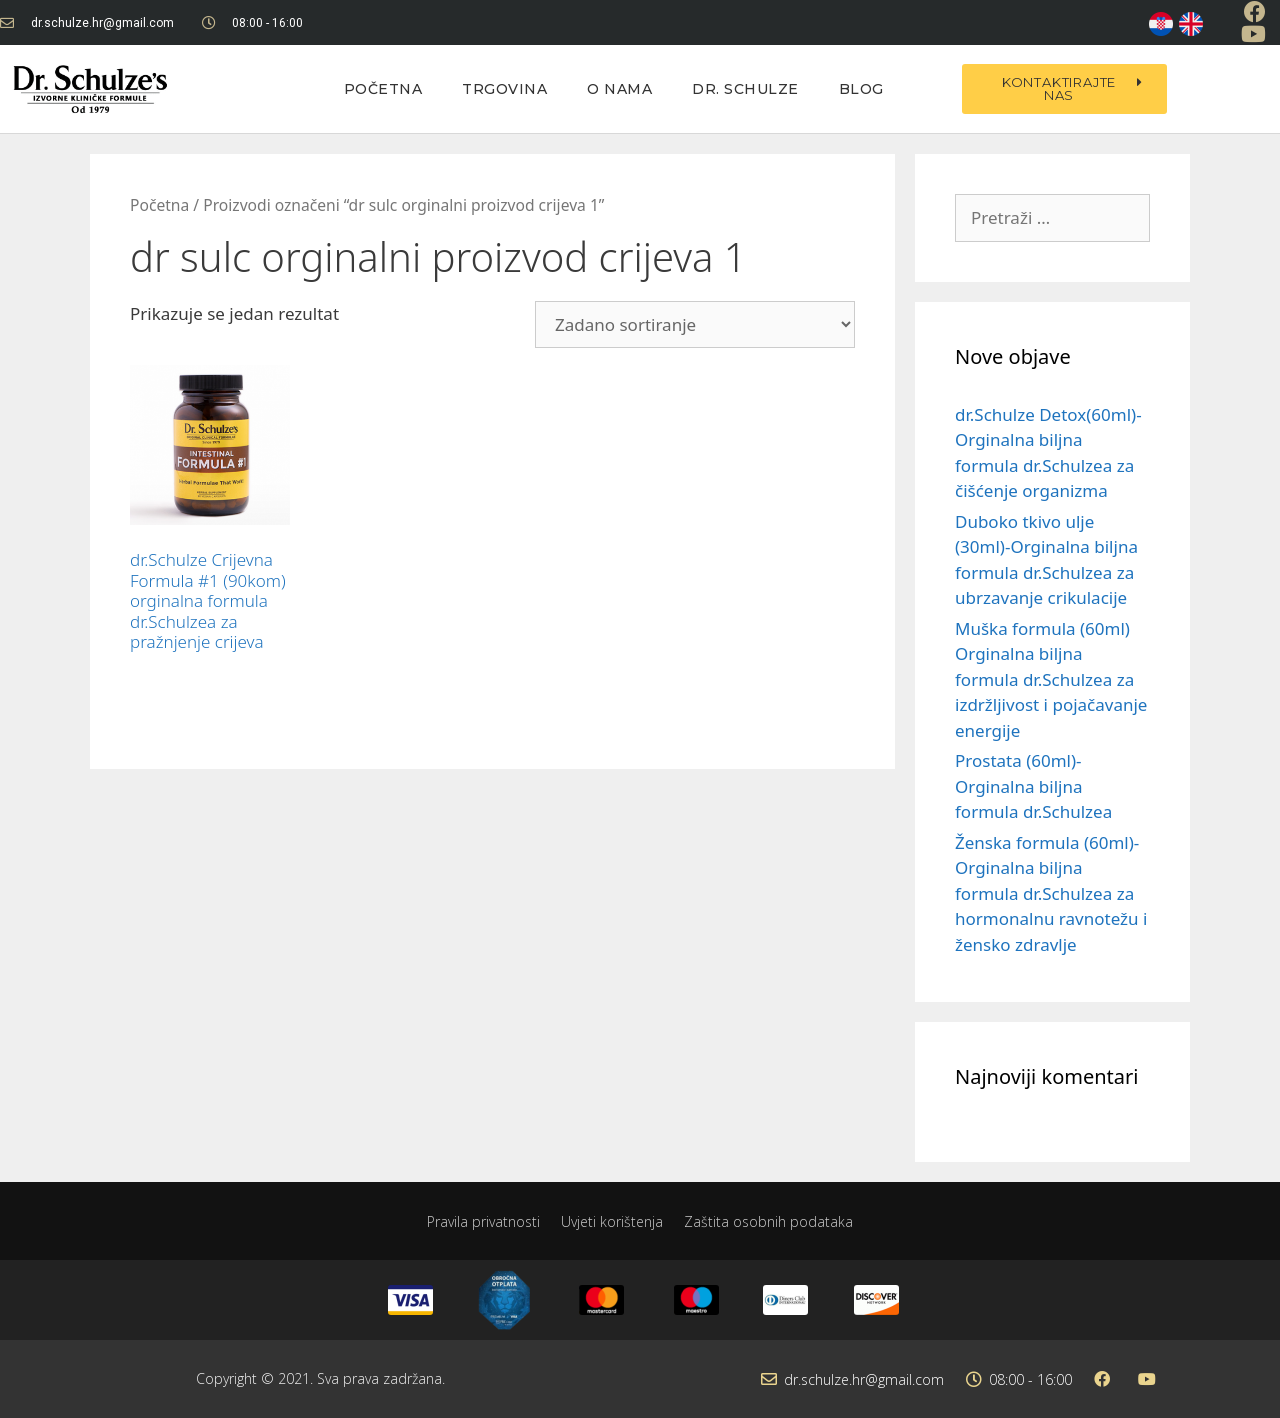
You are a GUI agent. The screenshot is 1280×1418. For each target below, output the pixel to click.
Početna (383, 89)
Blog (861, 89)
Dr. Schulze (745, 89)
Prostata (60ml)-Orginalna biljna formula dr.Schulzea (1033, 786)
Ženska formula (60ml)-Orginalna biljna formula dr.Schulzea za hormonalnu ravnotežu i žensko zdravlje (1051, 893)
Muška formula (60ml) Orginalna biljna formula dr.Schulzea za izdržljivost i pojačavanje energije (1051, 679)
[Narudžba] (695, 324)
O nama (619, 89)
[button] (1064, 89)
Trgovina (504, 89)
